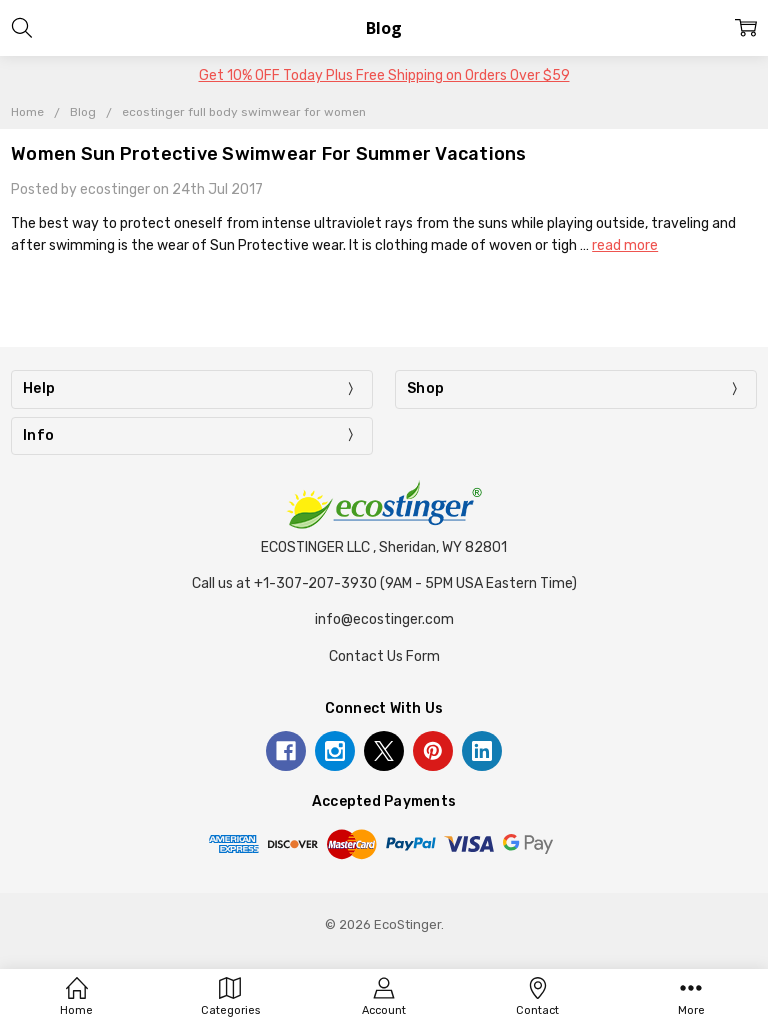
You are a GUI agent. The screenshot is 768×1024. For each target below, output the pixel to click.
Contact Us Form (384, 656)
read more (625, 245)
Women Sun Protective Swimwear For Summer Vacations (269, 154)
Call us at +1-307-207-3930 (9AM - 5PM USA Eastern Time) (384, 583)
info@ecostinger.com (384, 619)
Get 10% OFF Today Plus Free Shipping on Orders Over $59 (384, 75)
